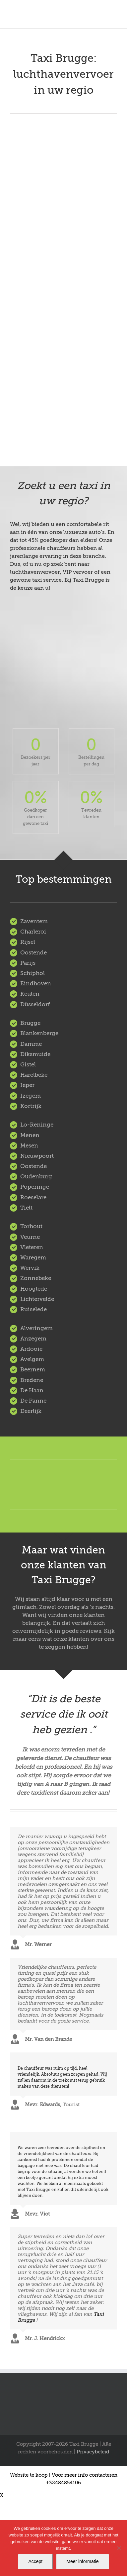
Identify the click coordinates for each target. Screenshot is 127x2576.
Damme (31, 1044)
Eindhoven (35, 983)
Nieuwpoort (37, 1156)
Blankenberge (39, 1033)
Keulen (29, 994)
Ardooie (31, 1349)
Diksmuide (35, 1054)
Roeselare (33, 1197)
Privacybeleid (93, 2452)
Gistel (28, 1064)
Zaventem (34, 921)
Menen (29, 1135)
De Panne (33, 1401)
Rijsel (27, 942)
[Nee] (118, 2548)
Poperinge (34, 1187)
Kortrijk (30, 1106)
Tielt (26, 1208)
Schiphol (32, 973)
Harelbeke (33, 1075)
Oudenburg (36, 1176)
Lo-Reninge (36, 1125)
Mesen (29, 1145)
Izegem (30, 1096)
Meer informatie (82, 2561)
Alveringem (36, 1328)
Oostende (33, 952)
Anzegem (33, 1339)
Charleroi (33, 932)
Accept (35, 2561)
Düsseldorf (35, 1004)
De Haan (31, 1390)
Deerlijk (30, 1411)
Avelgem (32, 1359)
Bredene (31, 1380)
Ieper (27, 1085)
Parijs (27, 963)
